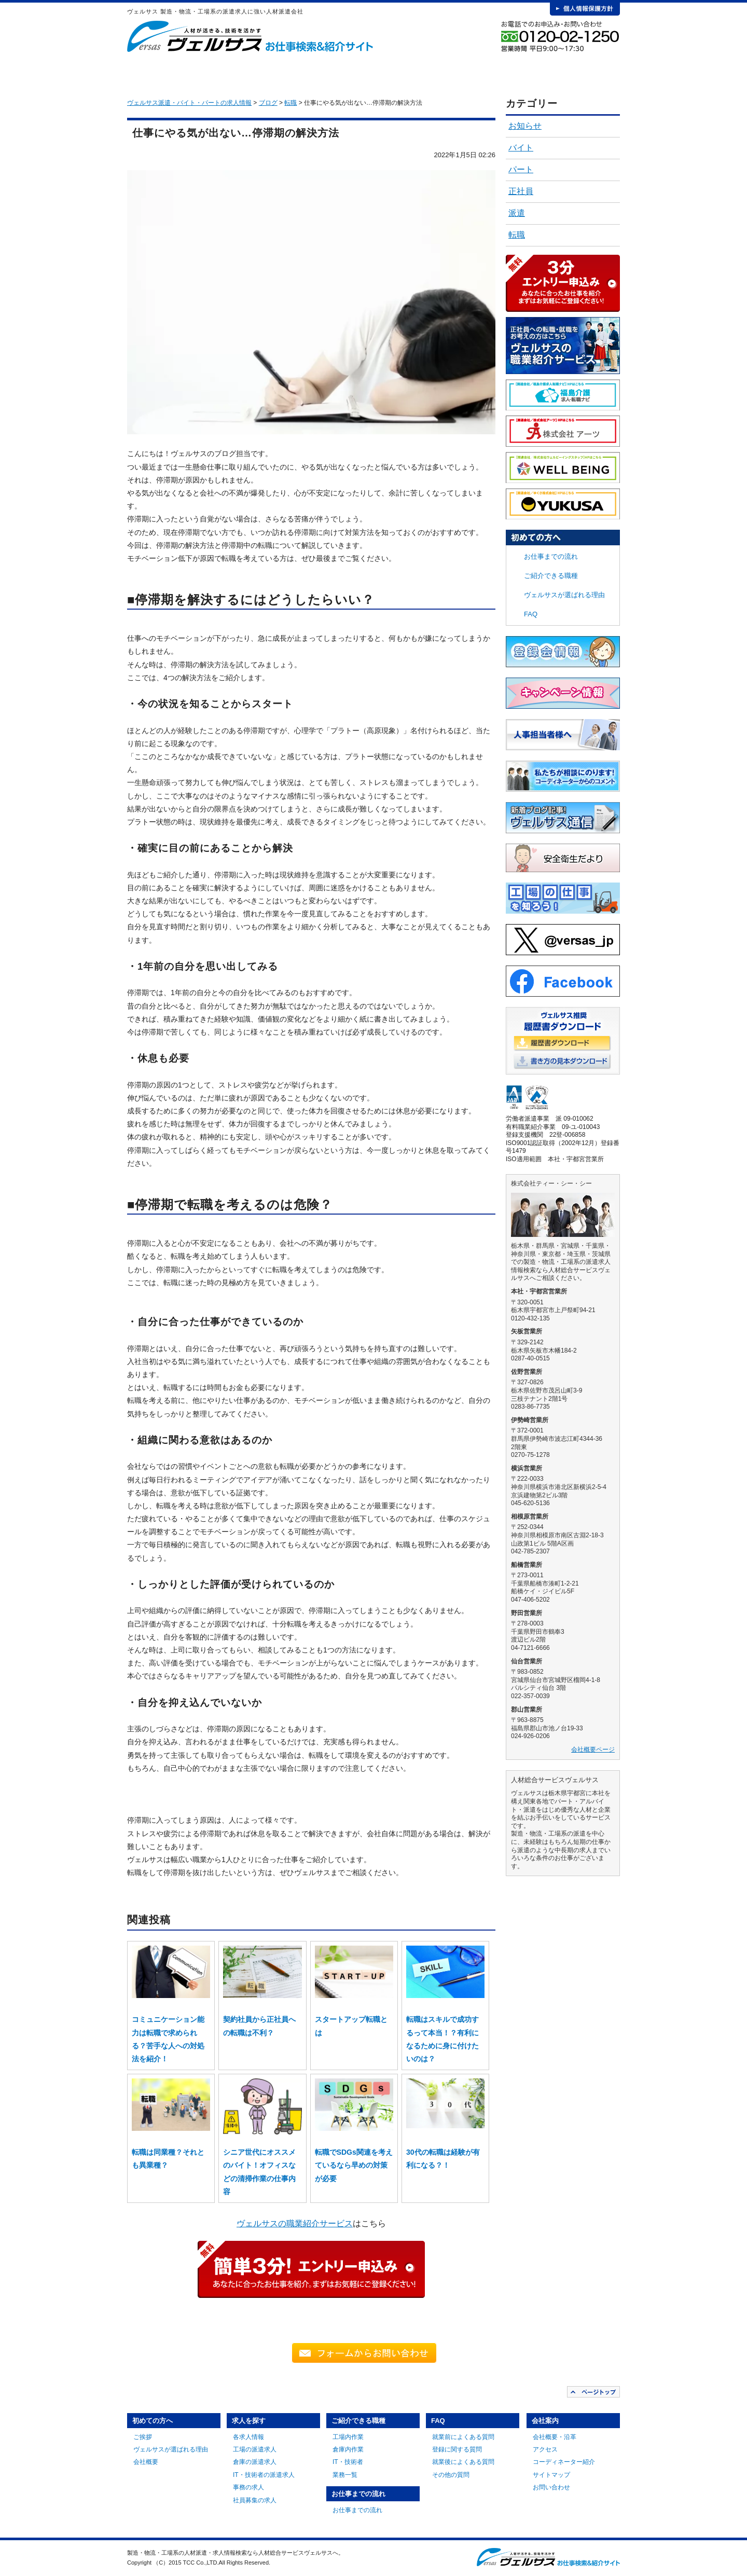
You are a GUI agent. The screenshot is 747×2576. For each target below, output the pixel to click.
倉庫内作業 (348, 2449)
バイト (520, 147)
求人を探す (275, 72)
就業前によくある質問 (463, 2437)
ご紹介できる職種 (351, 72)
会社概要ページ (593, 1749)
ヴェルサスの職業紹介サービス (295, 2223)
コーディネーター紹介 (564, 2461)
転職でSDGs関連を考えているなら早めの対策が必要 (354, 2165)
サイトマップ (551, 2474)
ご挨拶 (142, 2437)
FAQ (505, 72)
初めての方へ (198, 72)
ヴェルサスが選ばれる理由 (564, 595)
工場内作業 (348, 2437)
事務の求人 (248, 2487)
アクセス (545, 2449)
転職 (516, 234)
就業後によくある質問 (463, 2461)
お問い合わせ (551, 2487)
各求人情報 (248, 2437)
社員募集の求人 (254, 2500)
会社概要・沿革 (554, 2437)
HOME (143, 72)
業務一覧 (345, 2474)
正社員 (520, 191)
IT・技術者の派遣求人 (264, 2474)
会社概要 (145, 2461)
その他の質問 (450, 2474)
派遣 (516, 213)
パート (520, 169)
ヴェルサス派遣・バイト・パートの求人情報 (189, 102)
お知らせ (525, 125)
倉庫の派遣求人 (254, 2461)
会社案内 (582, 72)
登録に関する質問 (457, 2449)
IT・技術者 (348, 2461)
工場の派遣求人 (254, 2449)
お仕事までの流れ (428, 72)
